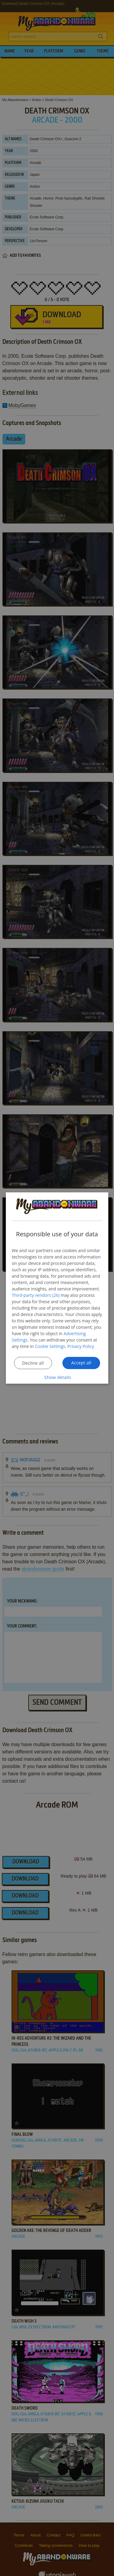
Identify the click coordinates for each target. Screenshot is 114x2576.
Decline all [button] (33, 1363)
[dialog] (57, 1288)
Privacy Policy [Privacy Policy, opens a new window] (80, 1346)
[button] (57, 1376)
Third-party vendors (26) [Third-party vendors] (36, 1295)
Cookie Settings (50, 1346)
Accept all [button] (81, 1362)
